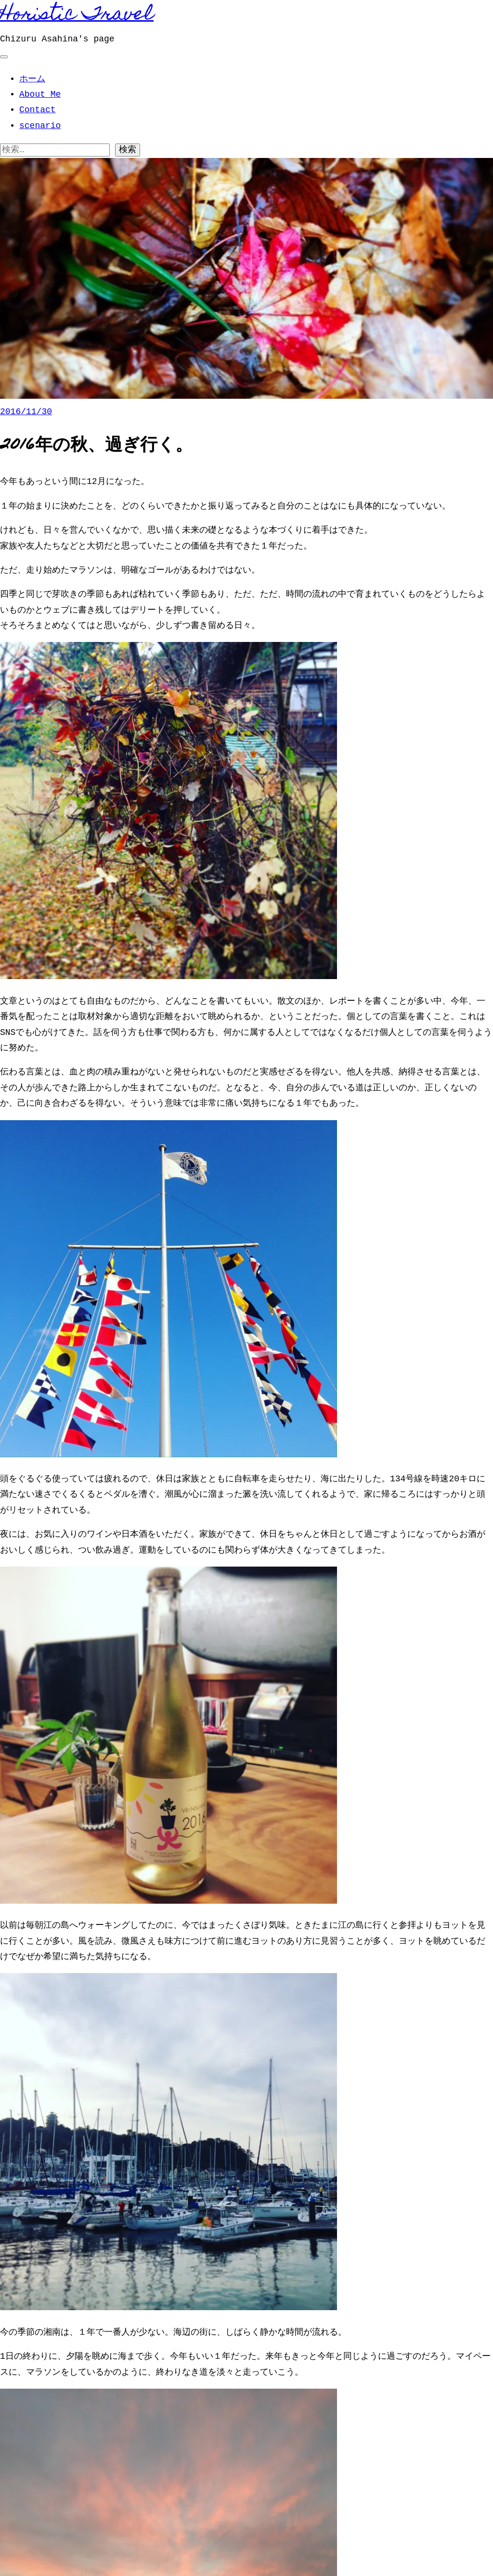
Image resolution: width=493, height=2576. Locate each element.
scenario (40, 126)
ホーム (32, 79)
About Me (40, 94)
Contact (37, 110)
